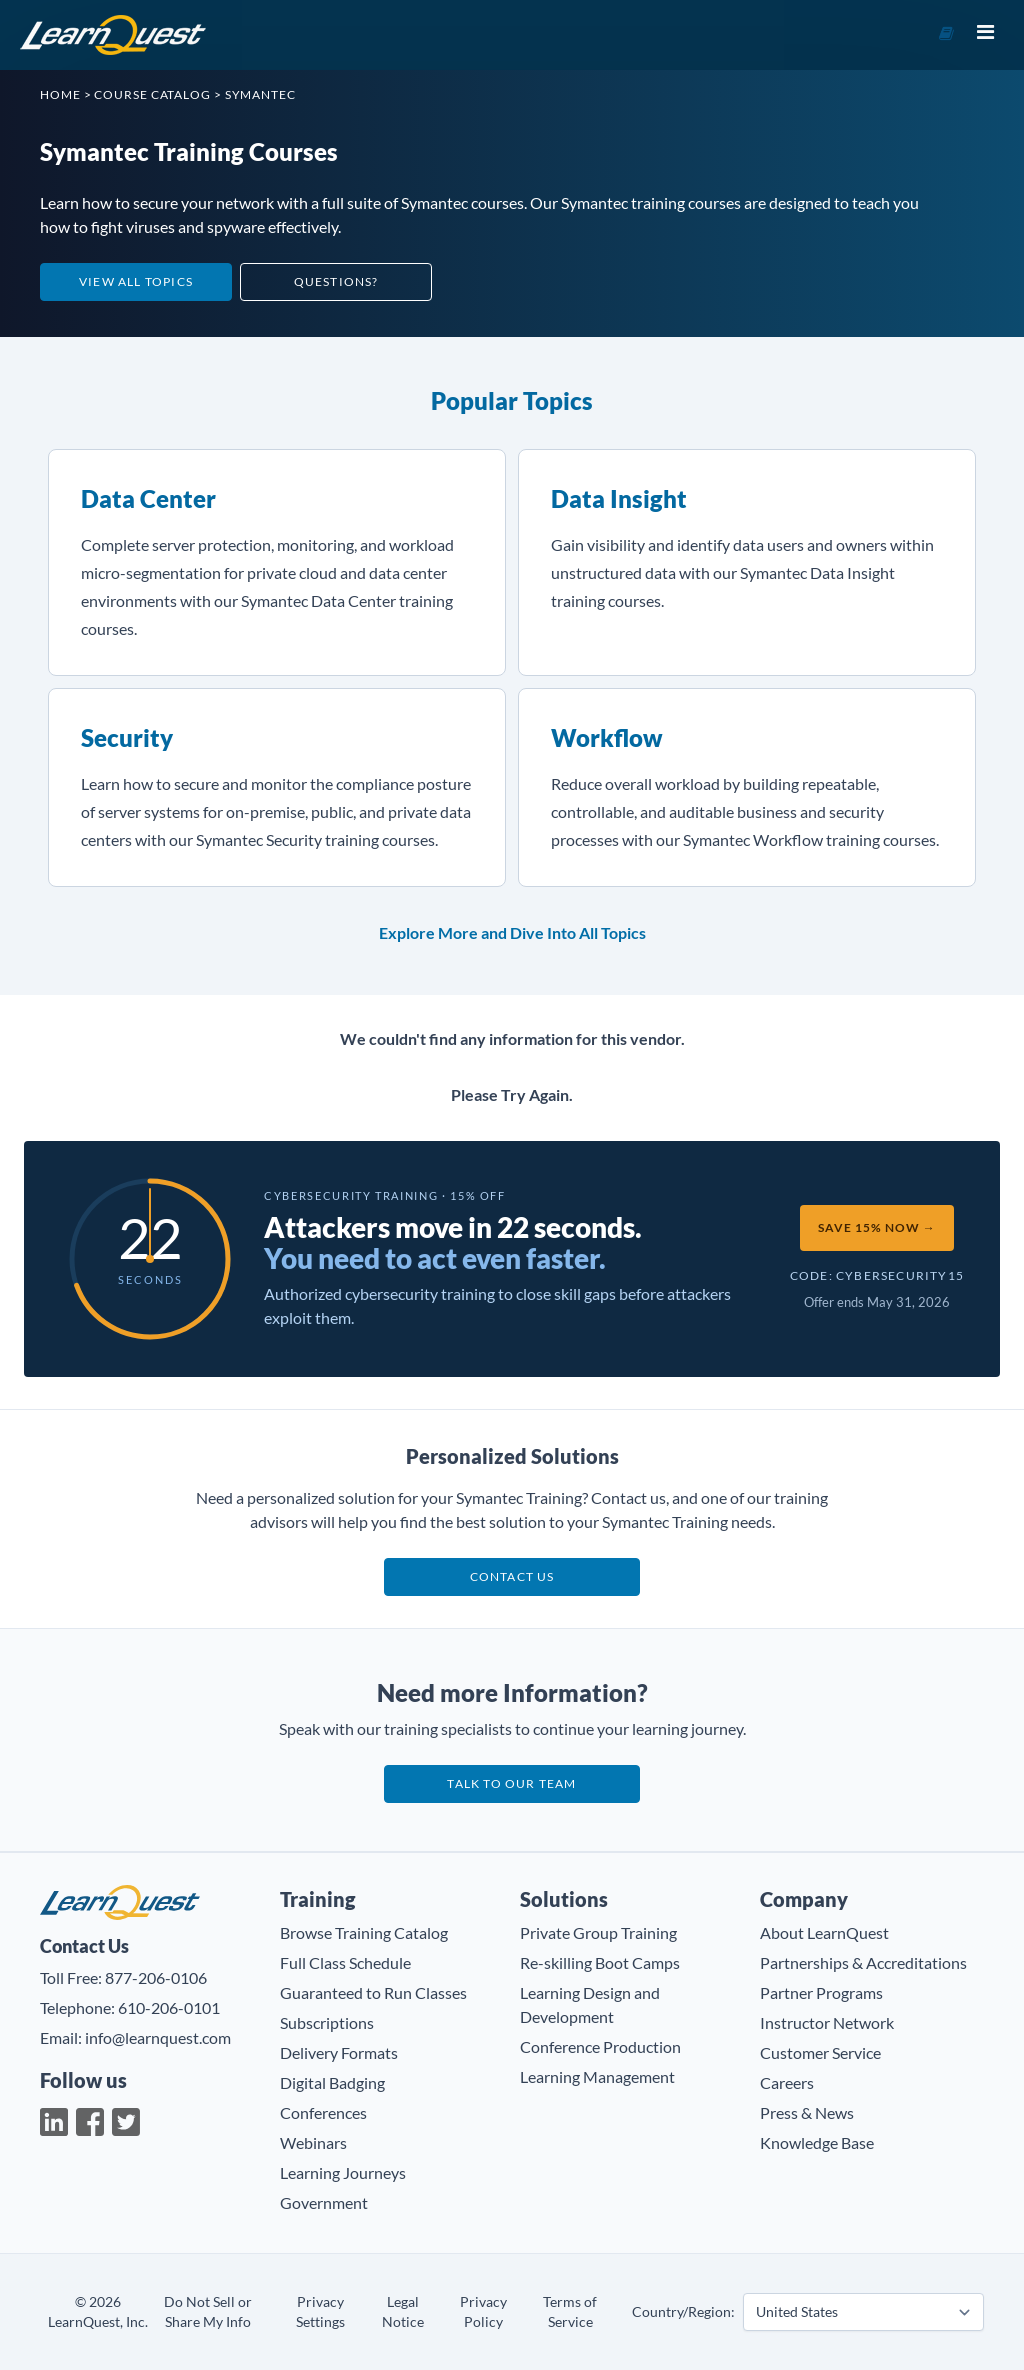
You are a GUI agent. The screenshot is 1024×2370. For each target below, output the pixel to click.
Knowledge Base (817, 2142)
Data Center (148, 498)
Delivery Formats (339, 2052)
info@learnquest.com (158, 2037)
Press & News (807, 2112)
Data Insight (619, 498)
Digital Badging (332, 2082)
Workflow (607, 737)
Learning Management (597, 2076)
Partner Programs (821, 1992)
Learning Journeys (343, 2172)
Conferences (323, 2112)
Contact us (512, 1576)
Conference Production (600, 2046)
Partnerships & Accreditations (863, 1962)
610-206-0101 (169, 2007)
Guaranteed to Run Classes (373, 1992)
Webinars (313, 2142)
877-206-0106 (156, 1977)
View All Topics (136, 281)
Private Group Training (598, 1932)
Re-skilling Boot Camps (600, 1962)
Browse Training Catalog (364, 1932)
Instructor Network (827, 2022)
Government (324, 2202)
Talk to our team (511, 1783)
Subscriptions (327, 2022)
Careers (787, 2082)
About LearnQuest (824, 1932)
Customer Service (820, 2052)
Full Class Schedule (345, 1962)
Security (127, 737)
